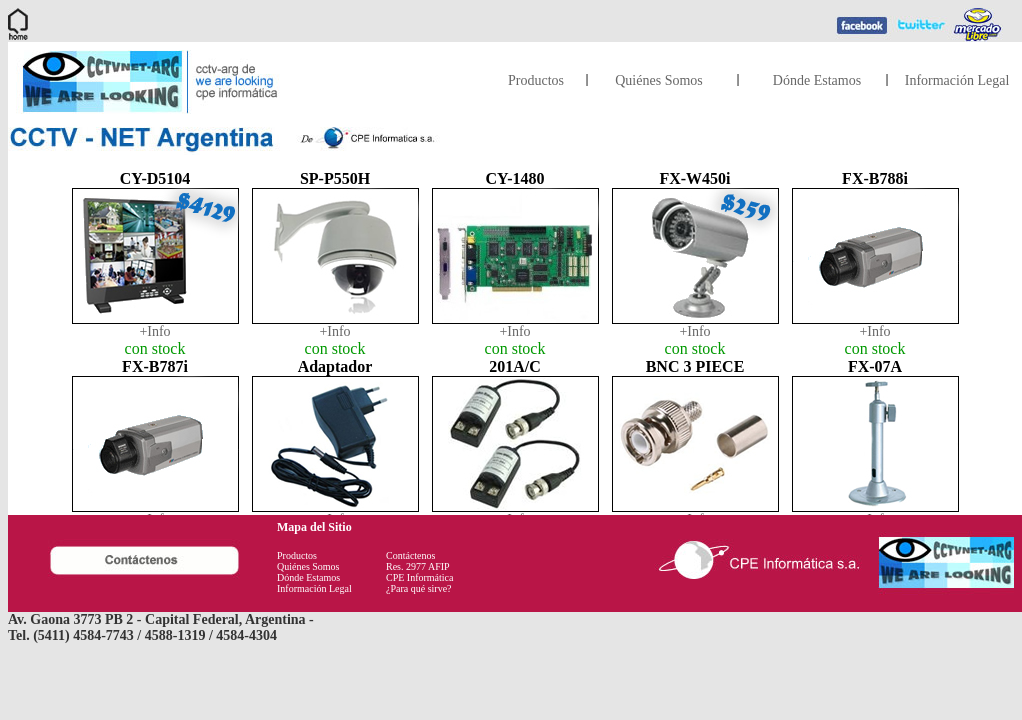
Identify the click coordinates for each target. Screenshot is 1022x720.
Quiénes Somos (659, 80)
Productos (536, 80)
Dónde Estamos (817, 80)
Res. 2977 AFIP (418, 566)
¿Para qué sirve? (419, 588)
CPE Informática (419, 577)
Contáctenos (410, 555)
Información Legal (957, 80)
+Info (154, 331)
